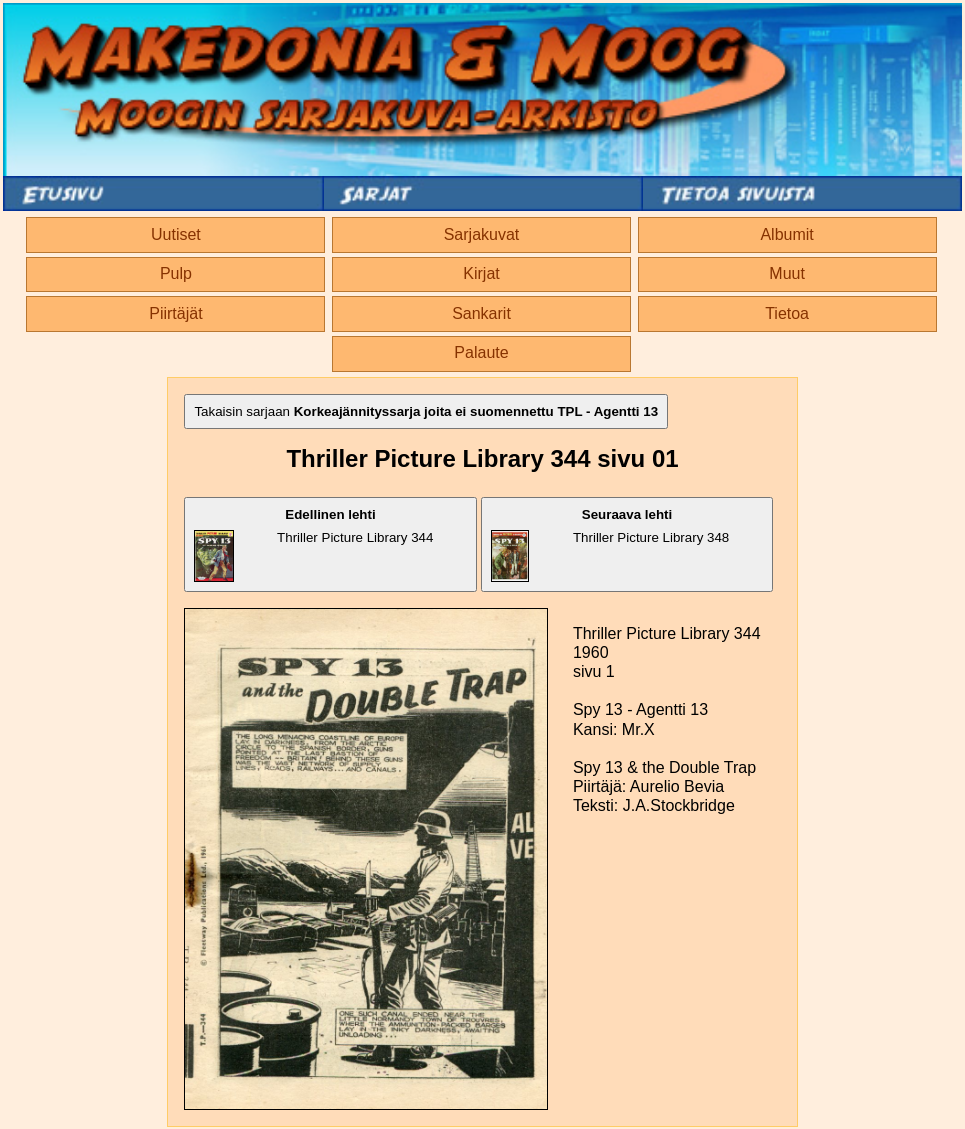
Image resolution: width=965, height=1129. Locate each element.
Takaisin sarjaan (426, 411)
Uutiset (176, 234)
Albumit (786, 234)
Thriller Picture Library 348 (610, 544)
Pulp (176, 273)
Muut (787, 273)
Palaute (481, 352)
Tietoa (787, 313)
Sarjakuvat (482, 234)
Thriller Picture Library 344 (313, 544)
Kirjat (481, 273)
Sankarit (481, 313)
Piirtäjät (175, 313)
